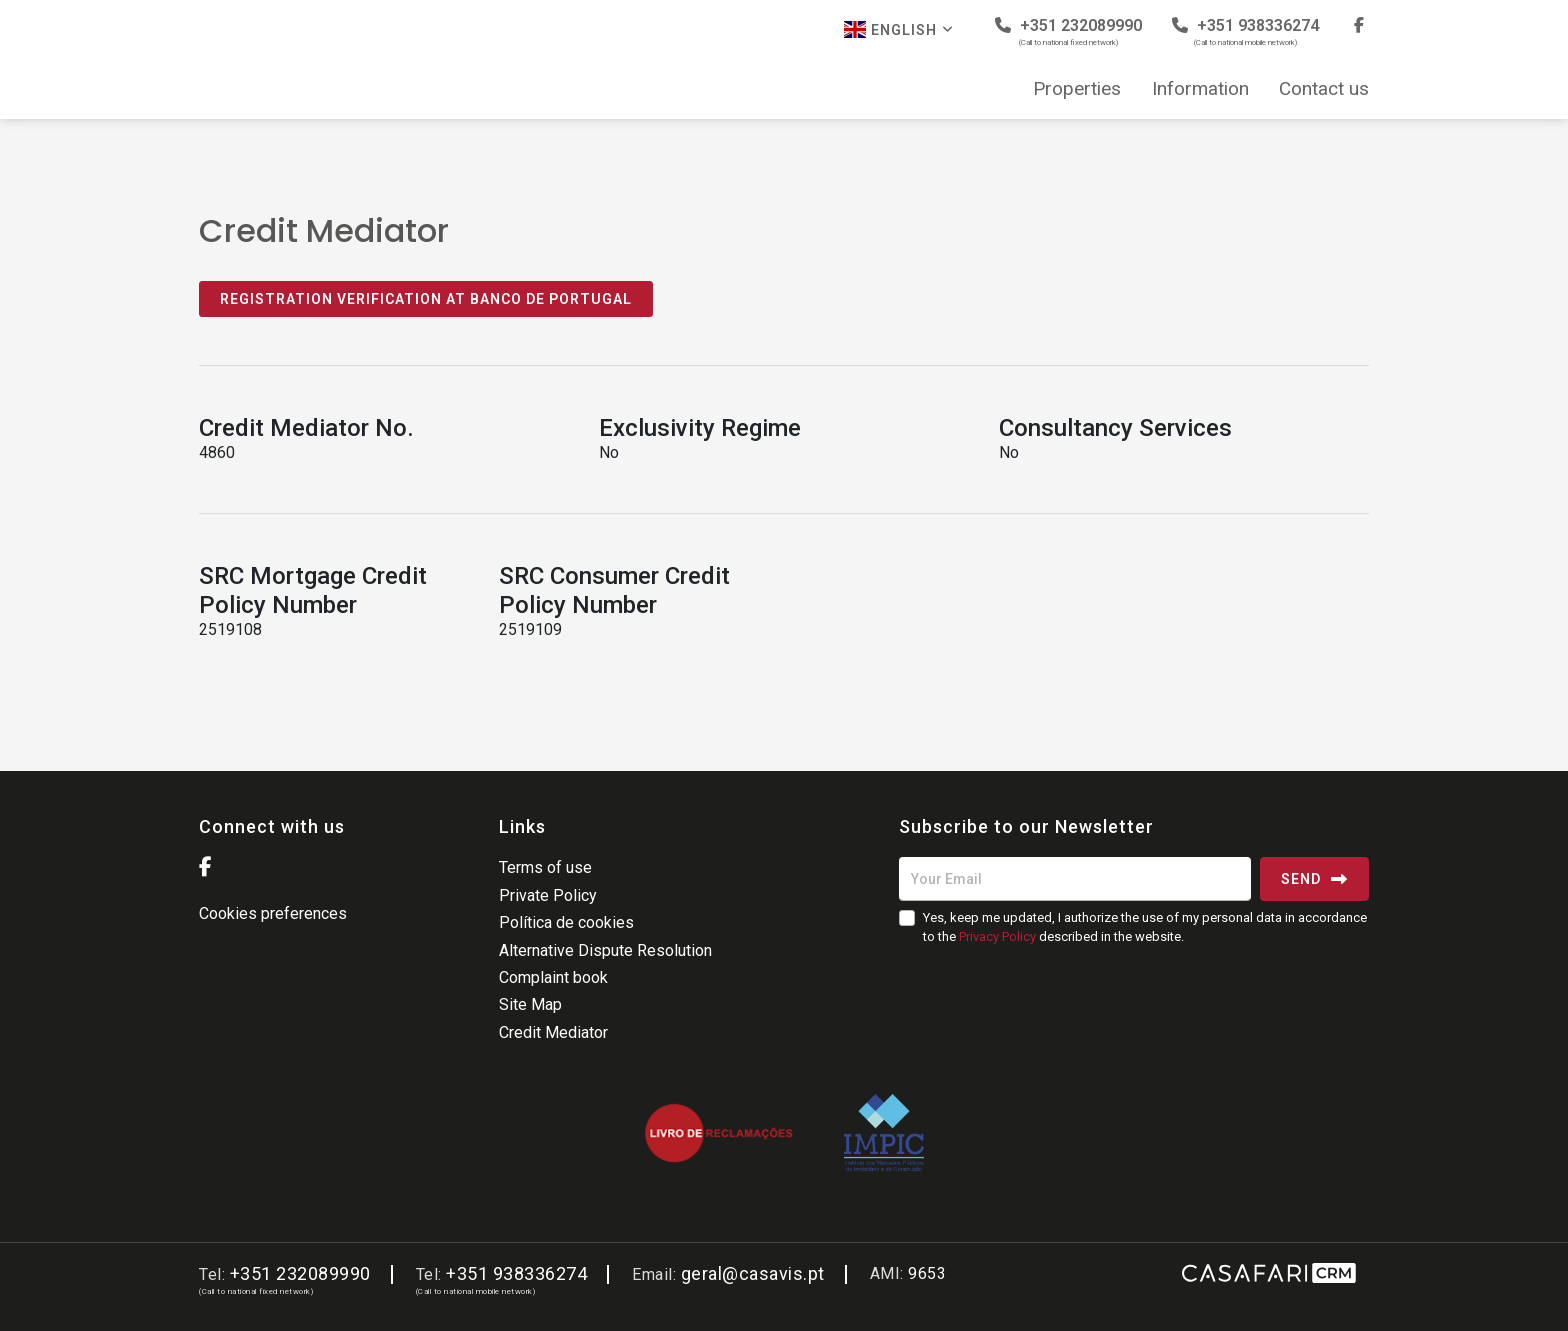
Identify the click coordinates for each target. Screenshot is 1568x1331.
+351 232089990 (1068, 31)
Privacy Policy (997, 936)
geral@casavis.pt (753, 1273)
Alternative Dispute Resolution (605, 950)
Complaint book (553, 977)
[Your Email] (1075, 879)
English (899, 29)
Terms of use (545, 867)
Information (1200, 89)
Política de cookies (566, 922)
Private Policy (548, 895)
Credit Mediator (553, 1032)
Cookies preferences (273, 913)
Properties (1077, 89)
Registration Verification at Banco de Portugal (426, 299)
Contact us (1324, 89)
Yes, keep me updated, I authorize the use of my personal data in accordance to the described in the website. (1145, 926)
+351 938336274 (1245, 31)
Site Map (530, 1004)
